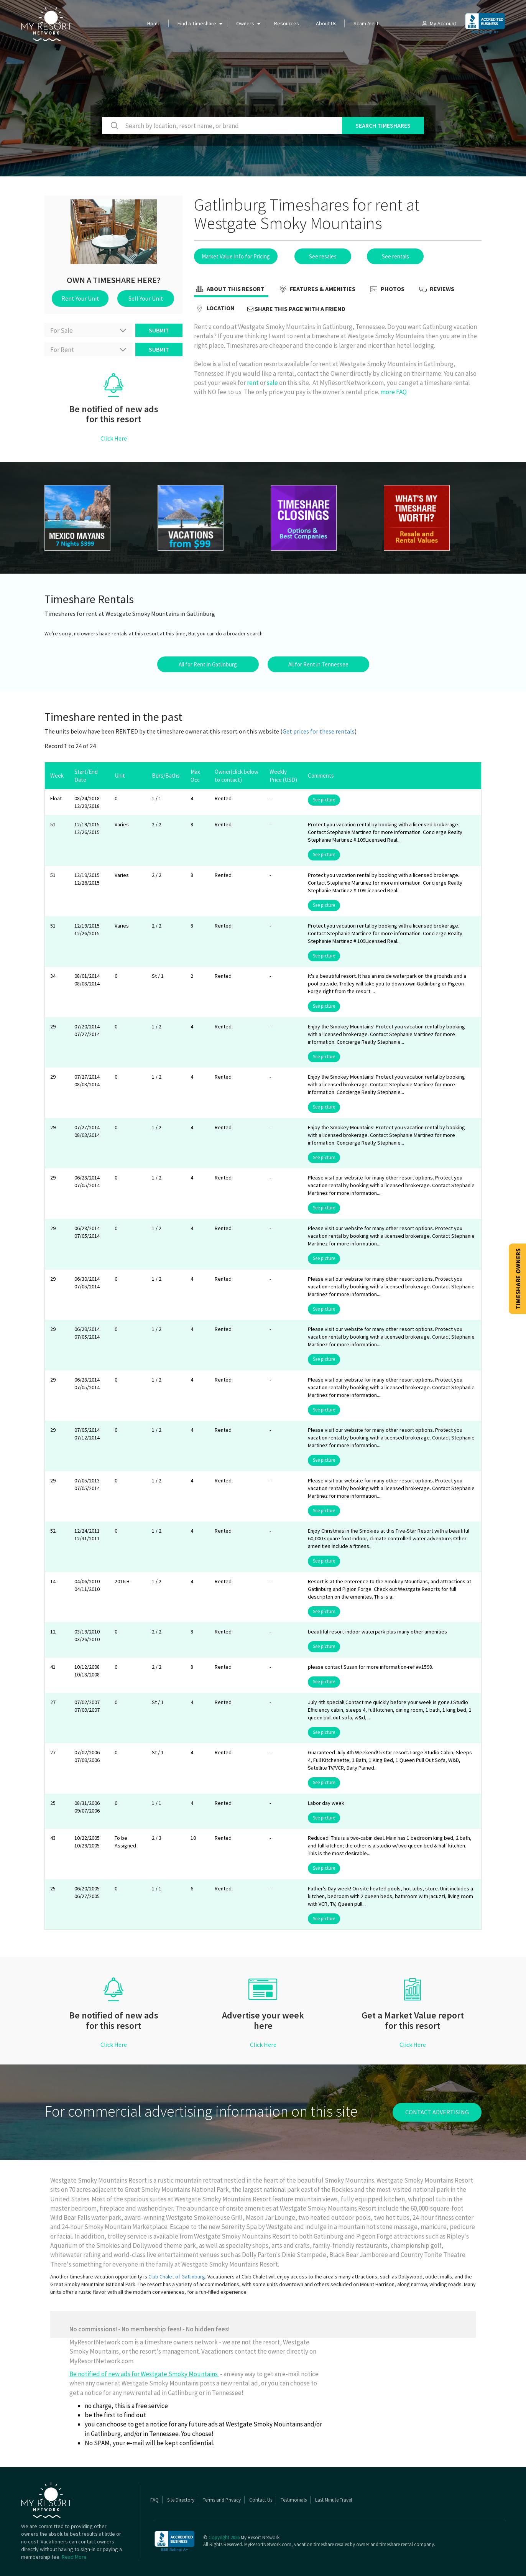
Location (214, 308)
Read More (74, 2556)
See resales (323, 256)
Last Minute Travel (333, 2500)
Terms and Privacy (222, 2500)
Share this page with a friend (296, 309)
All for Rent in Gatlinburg (208, 664)
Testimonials (294, 2500)
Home (154, 23)
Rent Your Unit (80, 298)
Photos (386, 289)
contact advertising (437, 2112)
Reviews (435, 289)
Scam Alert (365, 23)
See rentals (395, 256)
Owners (245, 23)
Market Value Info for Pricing (236, 256)
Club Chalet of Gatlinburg (176, 2276)
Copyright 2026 (224, 2537)
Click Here (113, 438)
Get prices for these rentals (319, 731)
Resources (286, 23)
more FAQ (393, 392)
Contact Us (260, 2500)
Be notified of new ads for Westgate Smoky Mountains (144, 2374)
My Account (438, 23)
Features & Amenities (316, 289)
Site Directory (180, 2500)
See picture (324, 799)
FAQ (154, 2500)
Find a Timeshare (197, 23)
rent (253, 382)
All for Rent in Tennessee (318, 664)
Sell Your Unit (145, 298)
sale (272, 382)
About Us (326, 23)
